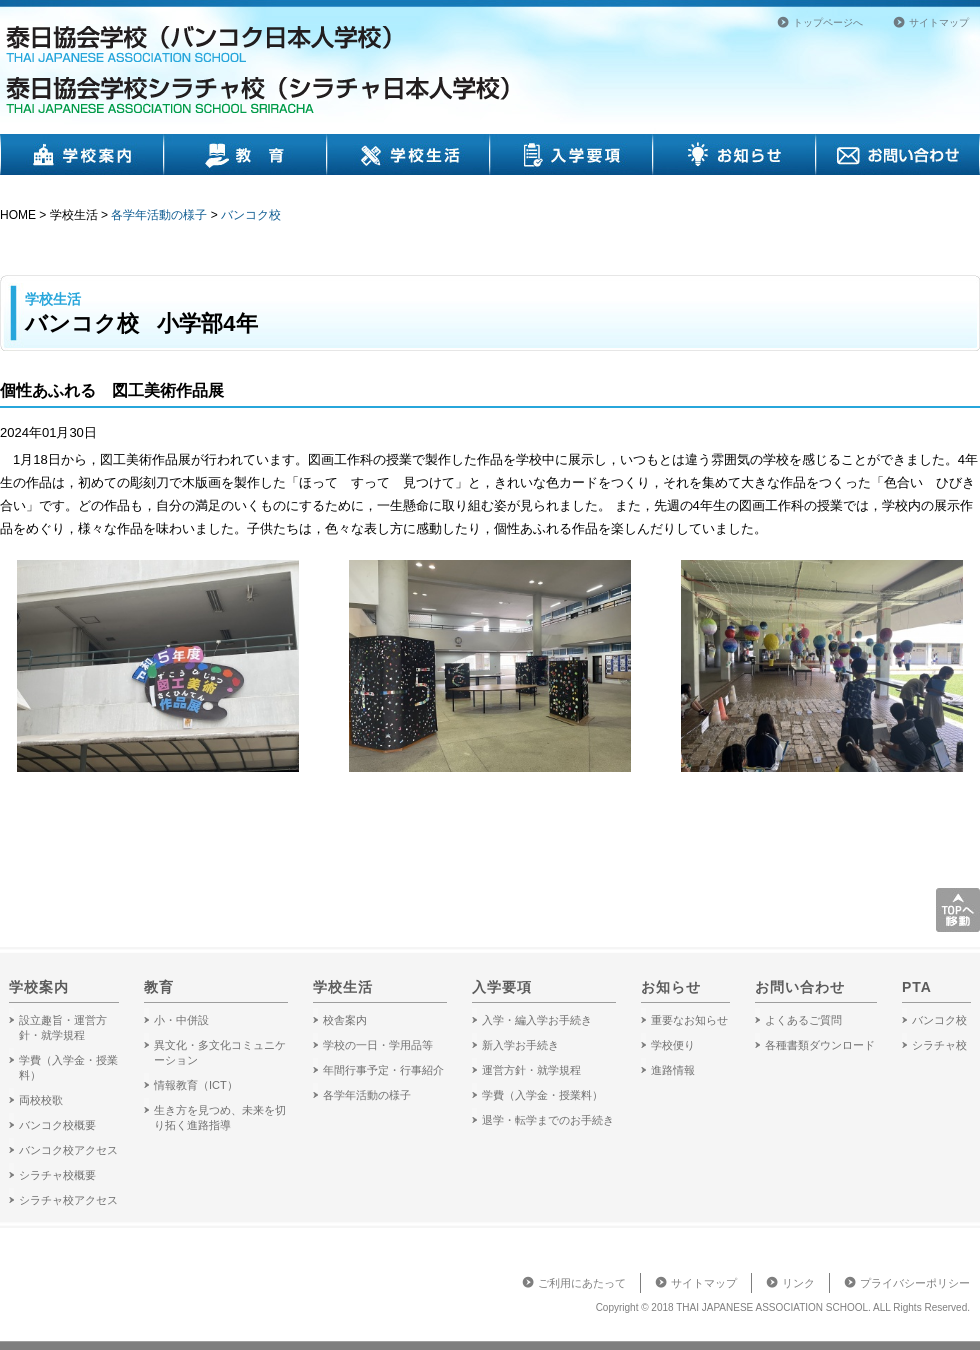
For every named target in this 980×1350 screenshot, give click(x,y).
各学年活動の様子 (159, 215)
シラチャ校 (939, 1045)
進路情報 (673, 1070)
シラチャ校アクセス (68, 1200)
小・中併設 (181, 1020)
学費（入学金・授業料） (542, 1095)
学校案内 (82, 154)
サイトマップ (939, 22)
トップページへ (828, 22)
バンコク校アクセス (68, 1150)
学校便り (673, 1045)
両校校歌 (41, 1100)
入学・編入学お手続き (537, 1020)
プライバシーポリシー (915, 1283)
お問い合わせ (898, 154)
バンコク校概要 (57, 1125)
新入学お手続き (520, 1045)
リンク (798, 1283)
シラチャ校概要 (57, 1175)
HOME (18, 215)
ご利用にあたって (582, 1283)
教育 (245, 154)
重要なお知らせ (689, 1020)
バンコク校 (251, 215)
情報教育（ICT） (196, 1085)
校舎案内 (345, 1020)
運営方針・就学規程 (531, 1070)
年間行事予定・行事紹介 (383, 1070)
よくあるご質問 (803, 1020)
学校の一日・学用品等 (378, 1045)
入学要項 (571, 154)
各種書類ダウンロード (820, 1045)
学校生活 (409, 154)
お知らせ (734, 154)
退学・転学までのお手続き (548, 1120)
